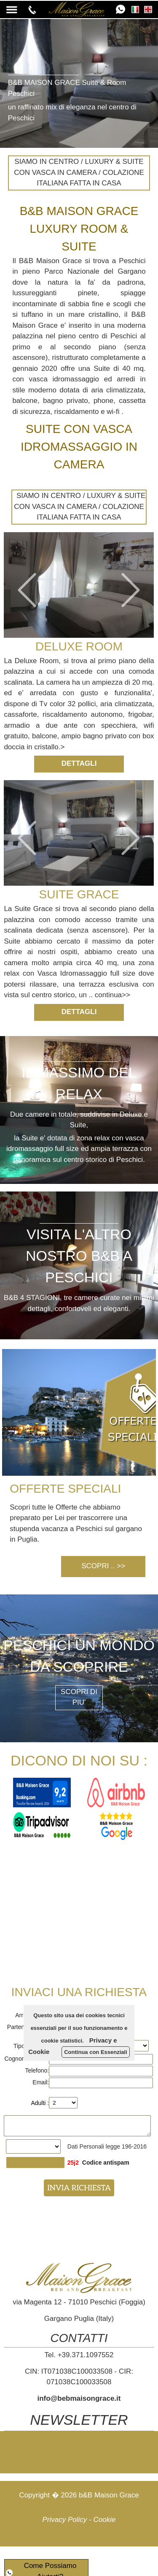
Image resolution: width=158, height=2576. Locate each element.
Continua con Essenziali (95, 2052)
